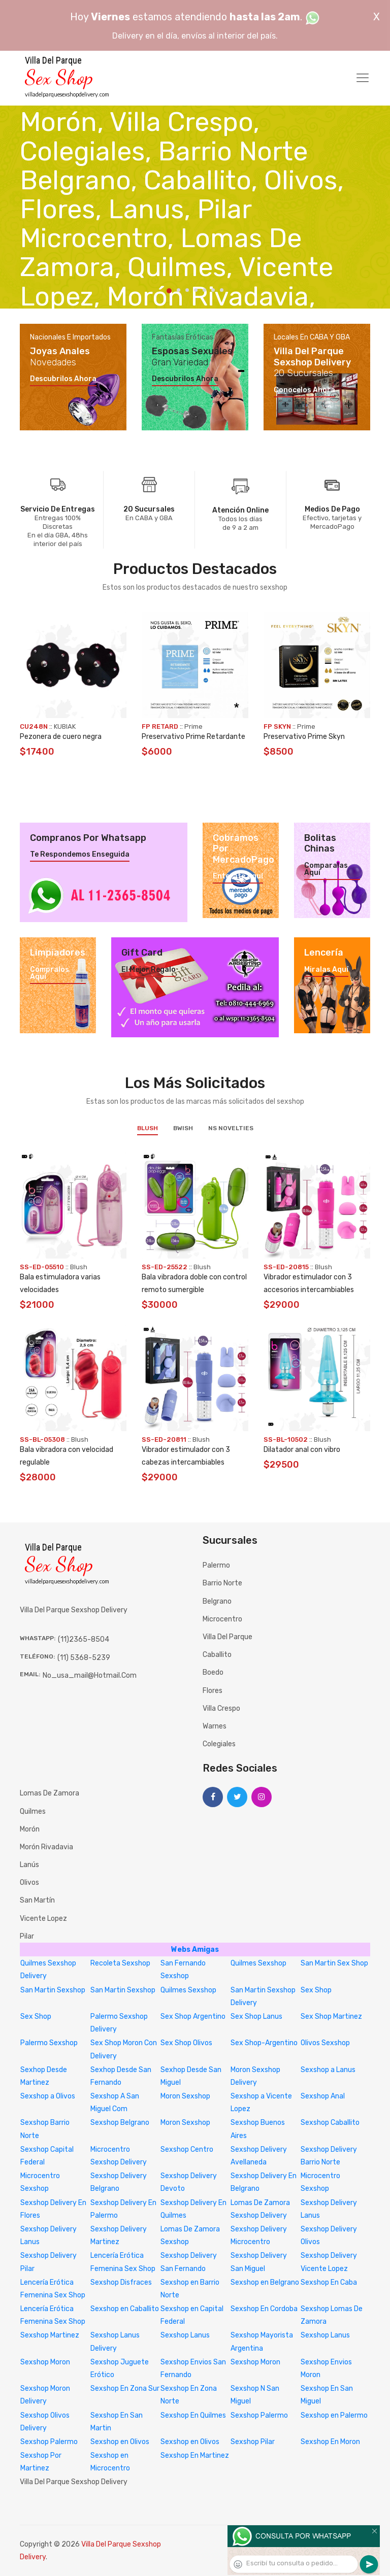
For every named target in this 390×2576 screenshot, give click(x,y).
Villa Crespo (221, 1708)
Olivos (29, 1882)
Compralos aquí (49, 973)
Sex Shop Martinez (331, 2016)
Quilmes (33, 1811)
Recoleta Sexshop (120, 1963)
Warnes (214, 1726)
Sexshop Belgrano (119, 2122)
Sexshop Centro (186, 2149)
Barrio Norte (222, 1583)
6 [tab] (213, 290)
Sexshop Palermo (259, 2415)
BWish (183, 1128)
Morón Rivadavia (46, 1847)
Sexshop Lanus (185, 2335)
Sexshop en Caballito (124, 2308)
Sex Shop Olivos (186, 2043)
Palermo (216, 1565)
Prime (193, 726)
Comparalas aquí (326, 869)
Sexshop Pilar (253, 2441)
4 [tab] (196, 290)
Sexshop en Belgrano (265, 2282)
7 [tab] (221, 290)
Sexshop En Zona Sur (124, 2388)
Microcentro (222, 1619)
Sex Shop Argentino (192, 2016)
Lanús (29, 1864)
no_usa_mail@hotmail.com (90, 1675)
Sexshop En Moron (330, 2441)
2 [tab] (178, 290)
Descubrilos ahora (63, 379)
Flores (212, 1690)
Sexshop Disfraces (121, 2282)
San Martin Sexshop (52, 1990)
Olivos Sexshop (325, 2043)
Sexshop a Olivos (47, 2096)
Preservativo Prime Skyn (304, 736)
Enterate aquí (238, 876)
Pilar (27, 1936)
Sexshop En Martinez (194, 2455)
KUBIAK (65, 726)
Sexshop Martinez (49, 2335)
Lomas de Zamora (49, 1793)
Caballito (217, 1654)
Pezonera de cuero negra (61, 736)
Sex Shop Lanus (256, 2016)
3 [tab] (187, 290)
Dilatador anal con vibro (302, 1449)
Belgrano (217, 1601)
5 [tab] (204, 290)
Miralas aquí (326, 969)
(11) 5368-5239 (83, 1657)
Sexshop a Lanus (328, 2069)
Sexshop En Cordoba (264, 2308)
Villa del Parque (227, 1637)
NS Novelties (230, 1128)
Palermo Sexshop (49, 2043)
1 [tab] (169, 290)
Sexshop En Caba (329, 2282)
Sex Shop (316, 1990)
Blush (147, 1128)
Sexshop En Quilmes (193, 2415)
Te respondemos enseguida (79, 854)
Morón (30, 1829)
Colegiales (219, 1744)
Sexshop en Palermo (334, 2415)
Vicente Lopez (43, 1918)
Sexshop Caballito (330, 2122)
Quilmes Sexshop (258, 1963)
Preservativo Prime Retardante (193, 736)
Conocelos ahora (304, 390)
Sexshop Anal (323, 2096)
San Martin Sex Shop (334, 1963)
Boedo (213, 1672)
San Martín (37, 1900)
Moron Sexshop (185, 2096)
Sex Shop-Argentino (264, 2043)
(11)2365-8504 (83, 1639)
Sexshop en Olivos (119, 2441)
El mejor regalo (148, 969)
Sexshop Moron (45, 2362)
